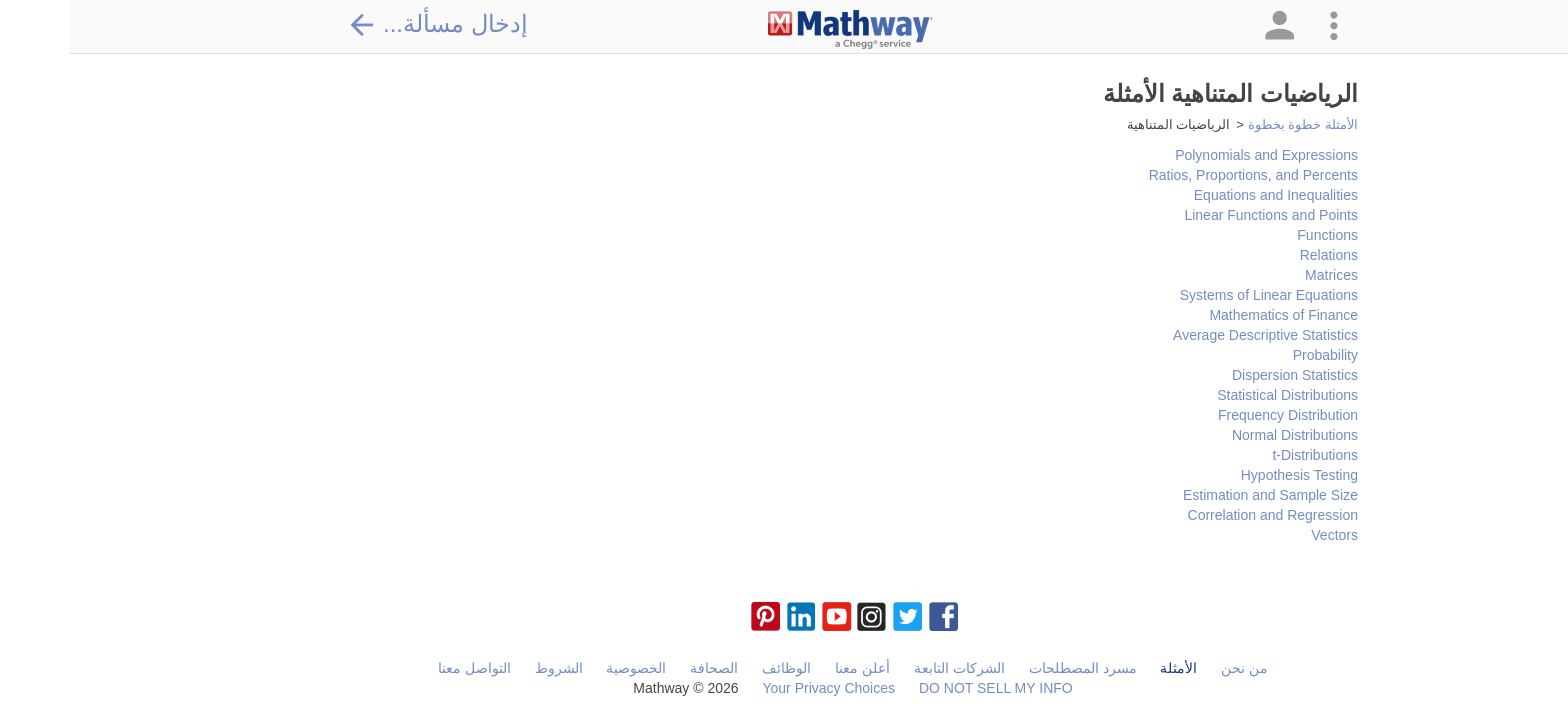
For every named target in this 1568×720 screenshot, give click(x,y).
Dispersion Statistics (1226, 375)
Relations (1260, 255)
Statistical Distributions (1218, 395)
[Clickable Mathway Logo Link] (781, 30)
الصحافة (645, 668)
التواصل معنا (405, 668)
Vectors (1265, 535)
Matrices (1262, 275)
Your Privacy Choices (759, 688)
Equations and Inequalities (1207, 195)
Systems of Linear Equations (1200, 295)
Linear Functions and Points (1202, 215)
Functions (1258, 235)
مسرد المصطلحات (1014, 668)
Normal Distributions (1226, 435)
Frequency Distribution (1219, 415)
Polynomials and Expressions (1197, 155)
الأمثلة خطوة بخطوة (1234, 124)
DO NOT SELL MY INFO (927, 688)
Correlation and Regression (1204, 515)
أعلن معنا (793, 668)
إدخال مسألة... (369, 24)
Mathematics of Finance (1214, 315)
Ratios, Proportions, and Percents (1184, 175)
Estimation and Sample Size (1201, 495)
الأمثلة (1109, 668)
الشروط (490, 668)
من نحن (1175, 668)
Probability (1256, 355)
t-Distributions (1246, 455)
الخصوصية (567, 668)
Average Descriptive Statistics (1196, 335)
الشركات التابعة (890, 668)
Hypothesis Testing (1230, 475)
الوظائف (717, 668)
